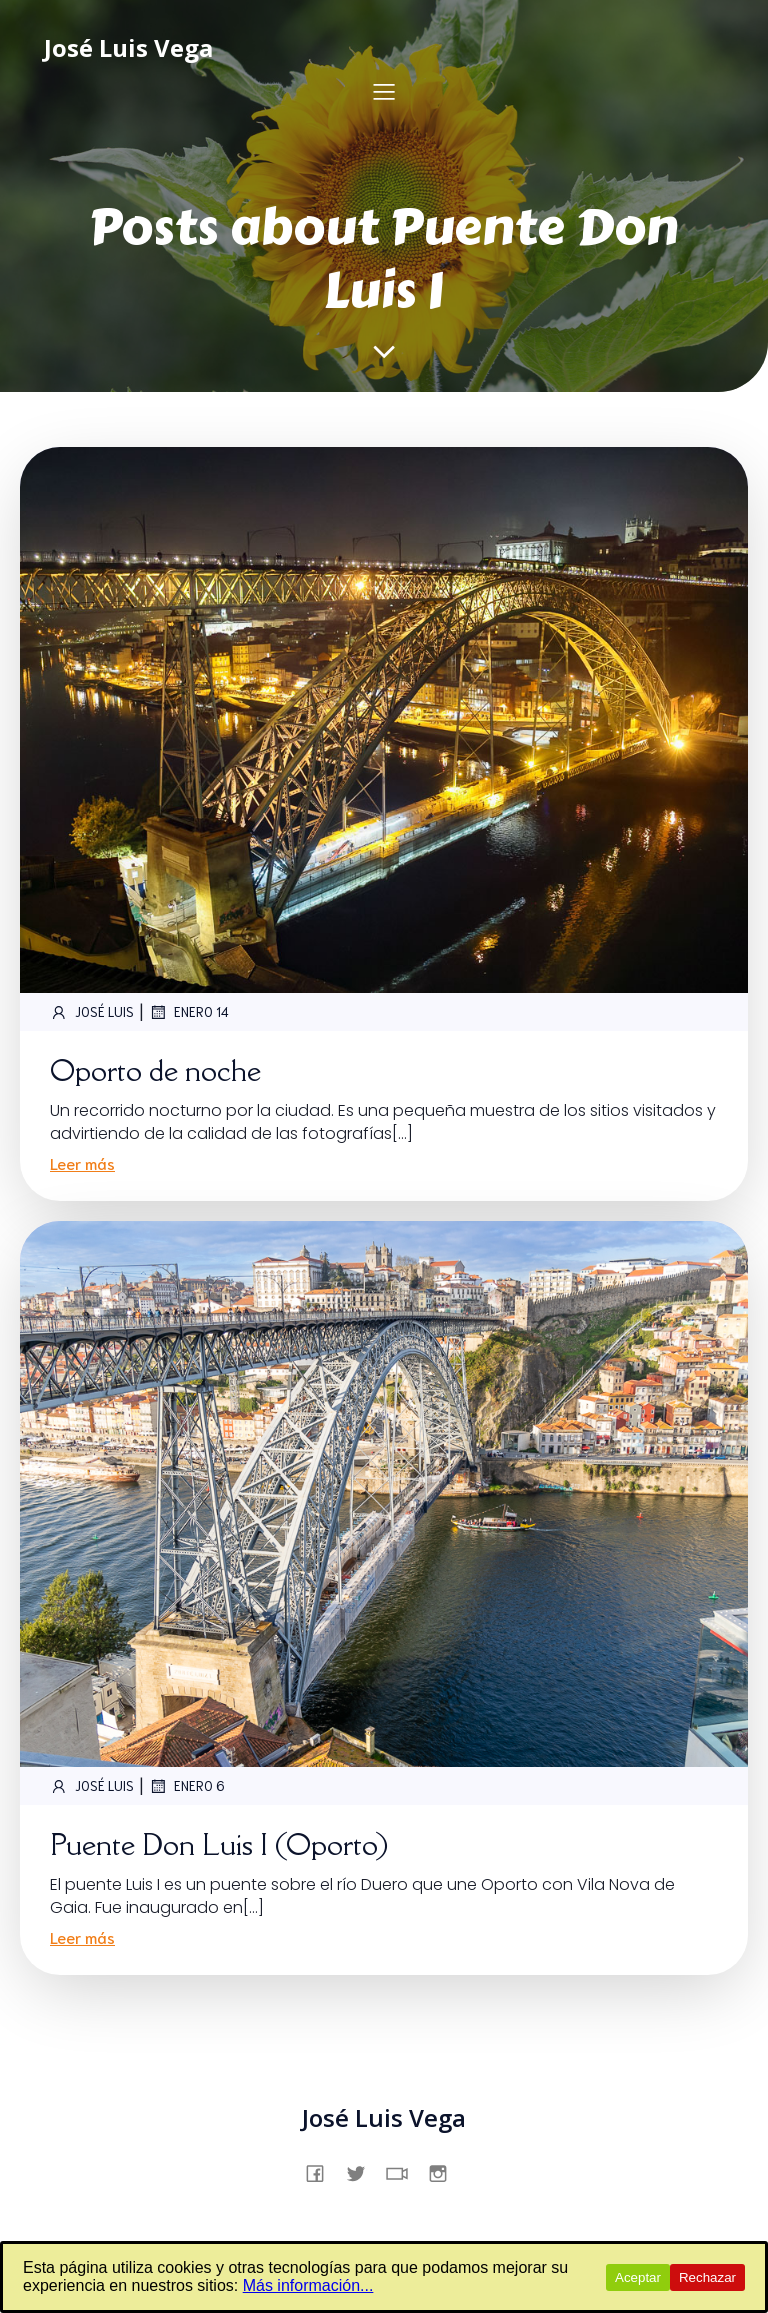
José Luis (92, 1012)
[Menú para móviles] (384, 91)
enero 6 (187, 1786)
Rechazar (707, 2277)
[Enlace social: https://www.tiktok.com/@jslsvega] (404, 2171)
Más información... (308, 2285)
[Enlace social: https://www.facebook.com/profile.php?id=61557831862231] (322, 2171)
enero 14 (189, 1012)
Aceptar (638, 2277)
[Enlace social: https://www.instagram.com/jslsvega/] (445, 2171)
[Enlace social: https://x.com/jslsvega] (363, 2171)
